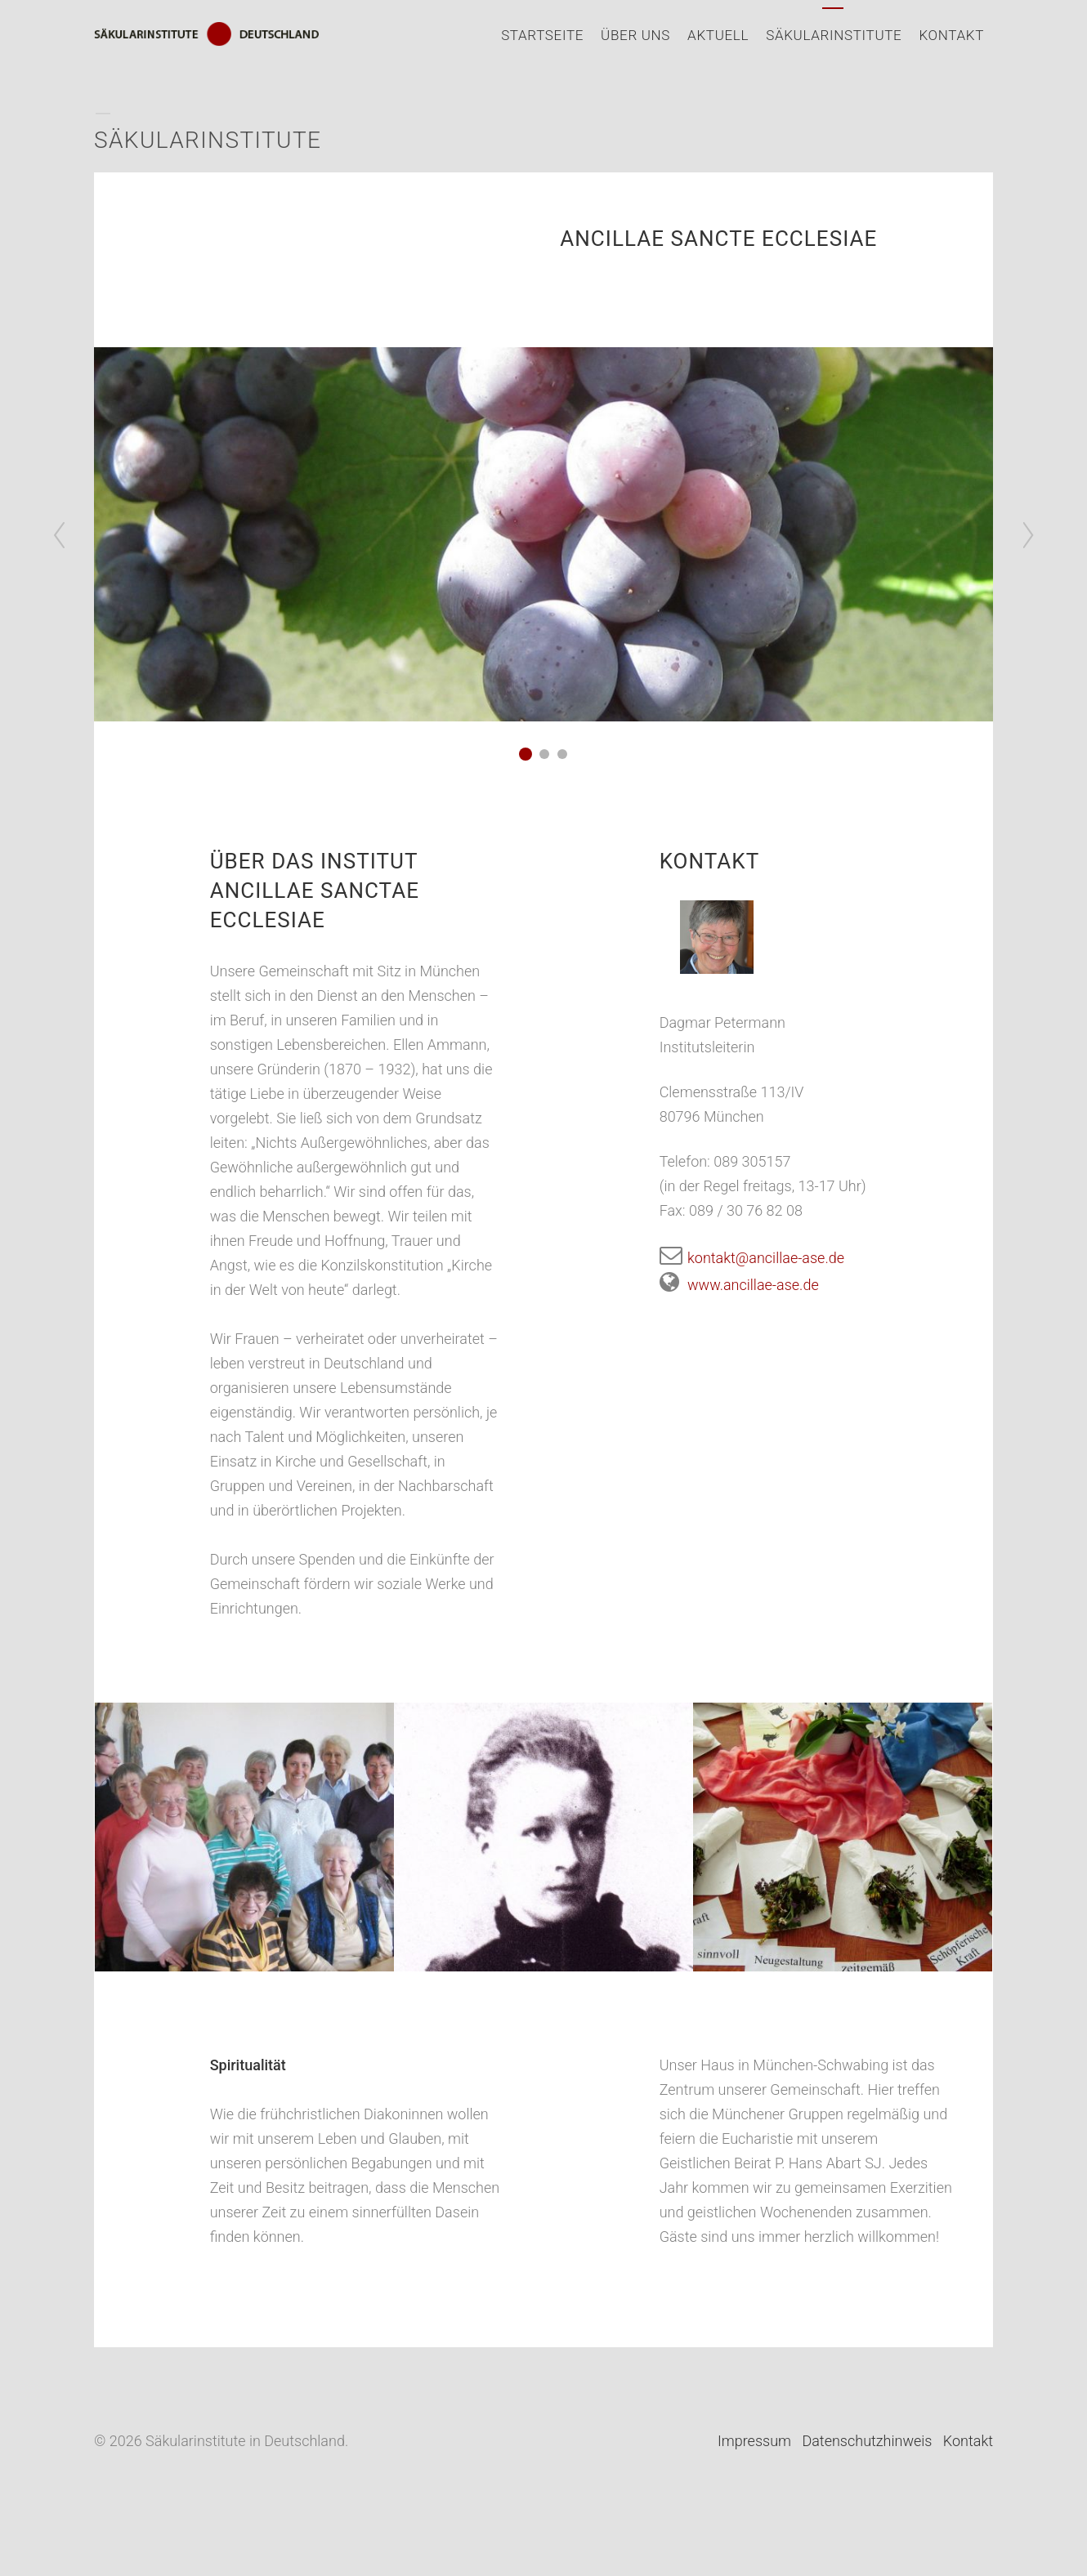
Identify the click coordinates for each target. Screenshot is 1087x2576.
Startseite (542, 35)
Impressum (754, 2440)
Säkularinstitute (833, 35)
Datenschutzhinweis (867, 2440)
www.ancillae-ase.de (739, 1284)
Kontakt (951, 35)
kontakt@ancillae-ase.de (752, 1257)
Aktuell (718, 35)
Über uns (635, 35)
